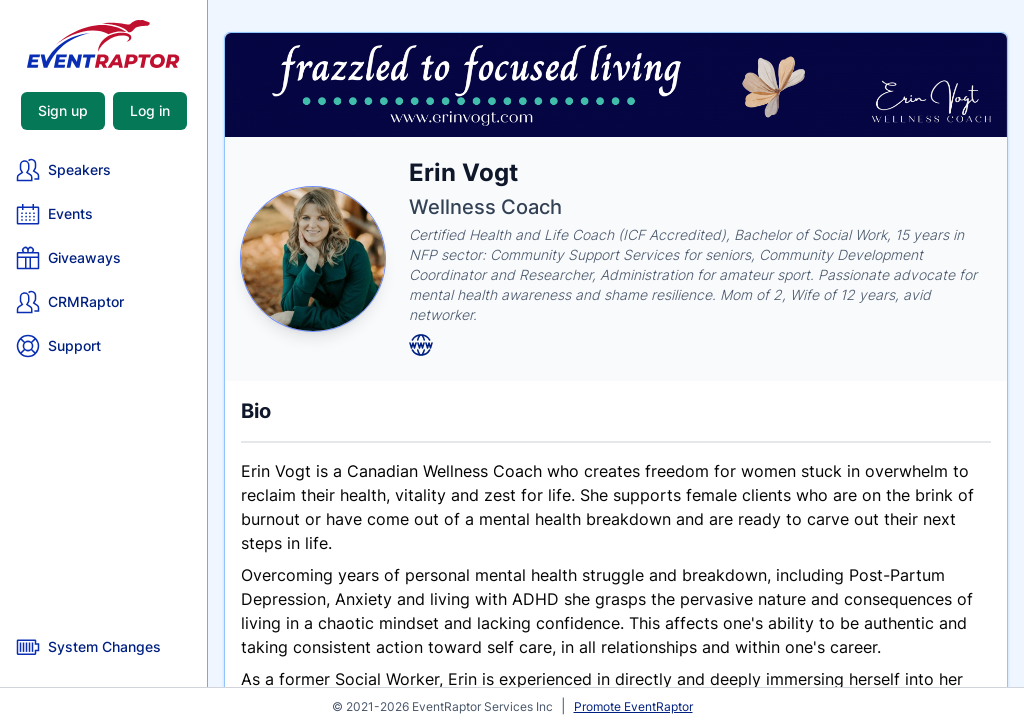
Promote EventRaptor (633, 706)
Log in (150, 110)
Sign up (63, 110)
